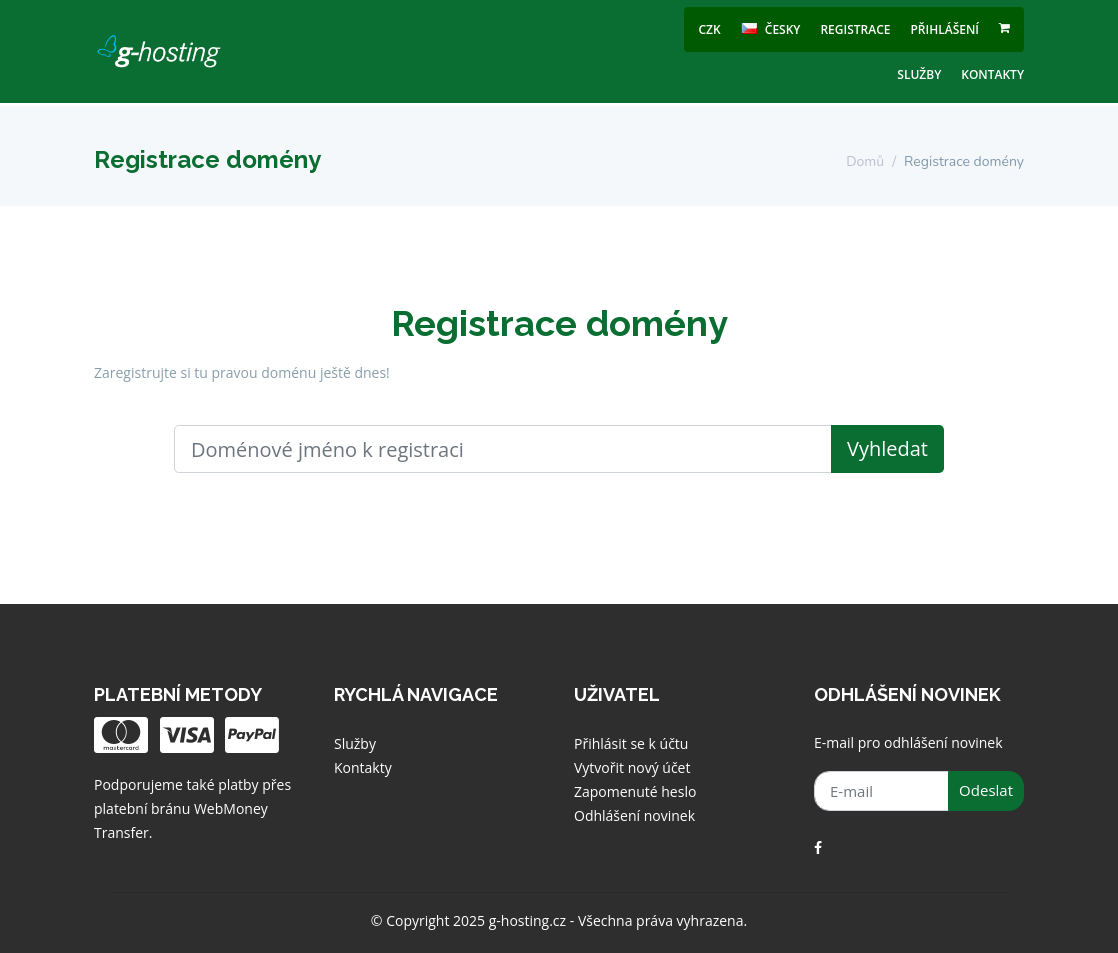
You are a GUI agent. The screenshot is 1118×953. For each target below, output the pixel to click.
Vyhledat (887, 448)
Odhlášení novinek (634, 815)
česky (771, 29)
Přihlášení (944, 29)
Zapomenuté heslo (635, 791)
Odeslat (986, 790)
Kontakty (992, 74)
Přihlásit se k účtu (631, 743)
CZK (710, 29)
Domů (865, 161)
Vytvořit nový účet (632, 767)
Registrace (855, 29)
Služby (919, 74)
